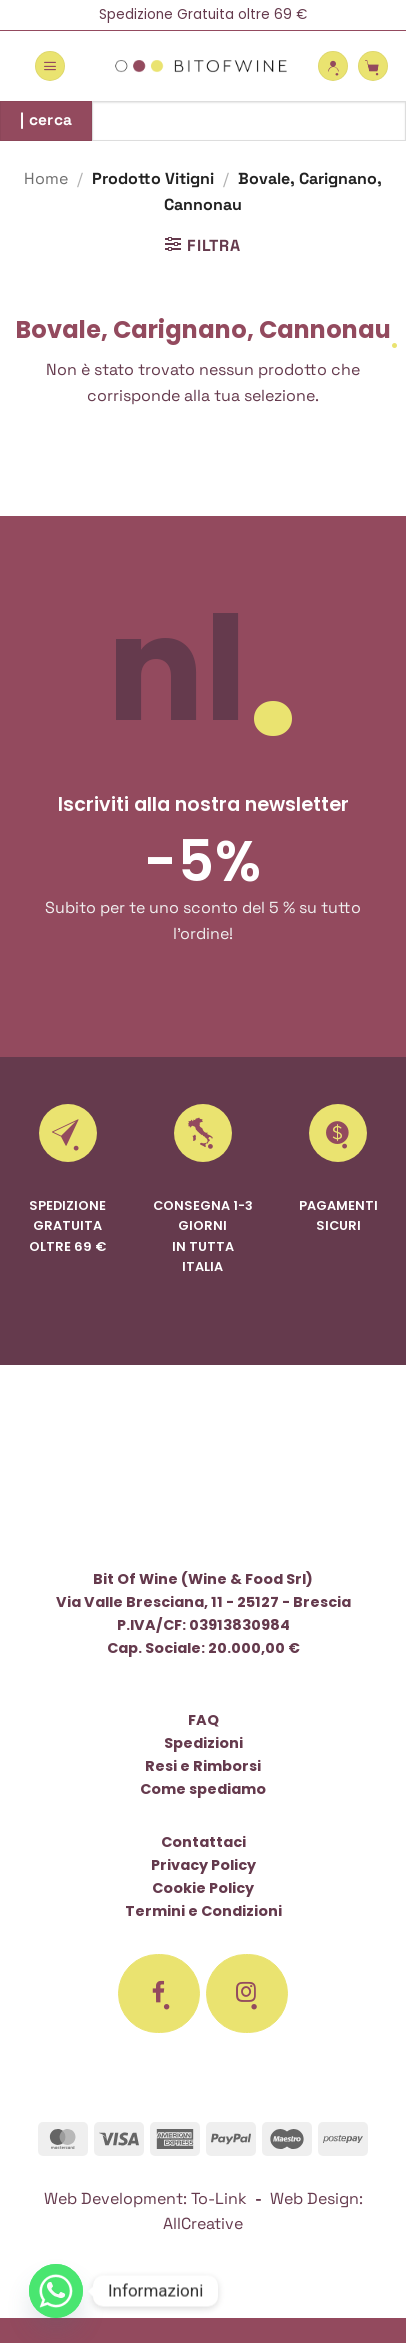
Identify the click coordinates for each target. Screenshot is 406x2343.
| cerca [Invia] (46, 120)
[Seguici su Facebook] (159, 1994)
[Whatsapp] (56, 2291)
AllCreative (203, 2223)
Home (46, 178)
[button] (50, 66)
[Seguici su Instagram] (247, 1994)
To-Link (219, 2198)
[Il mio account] (333, 66)
